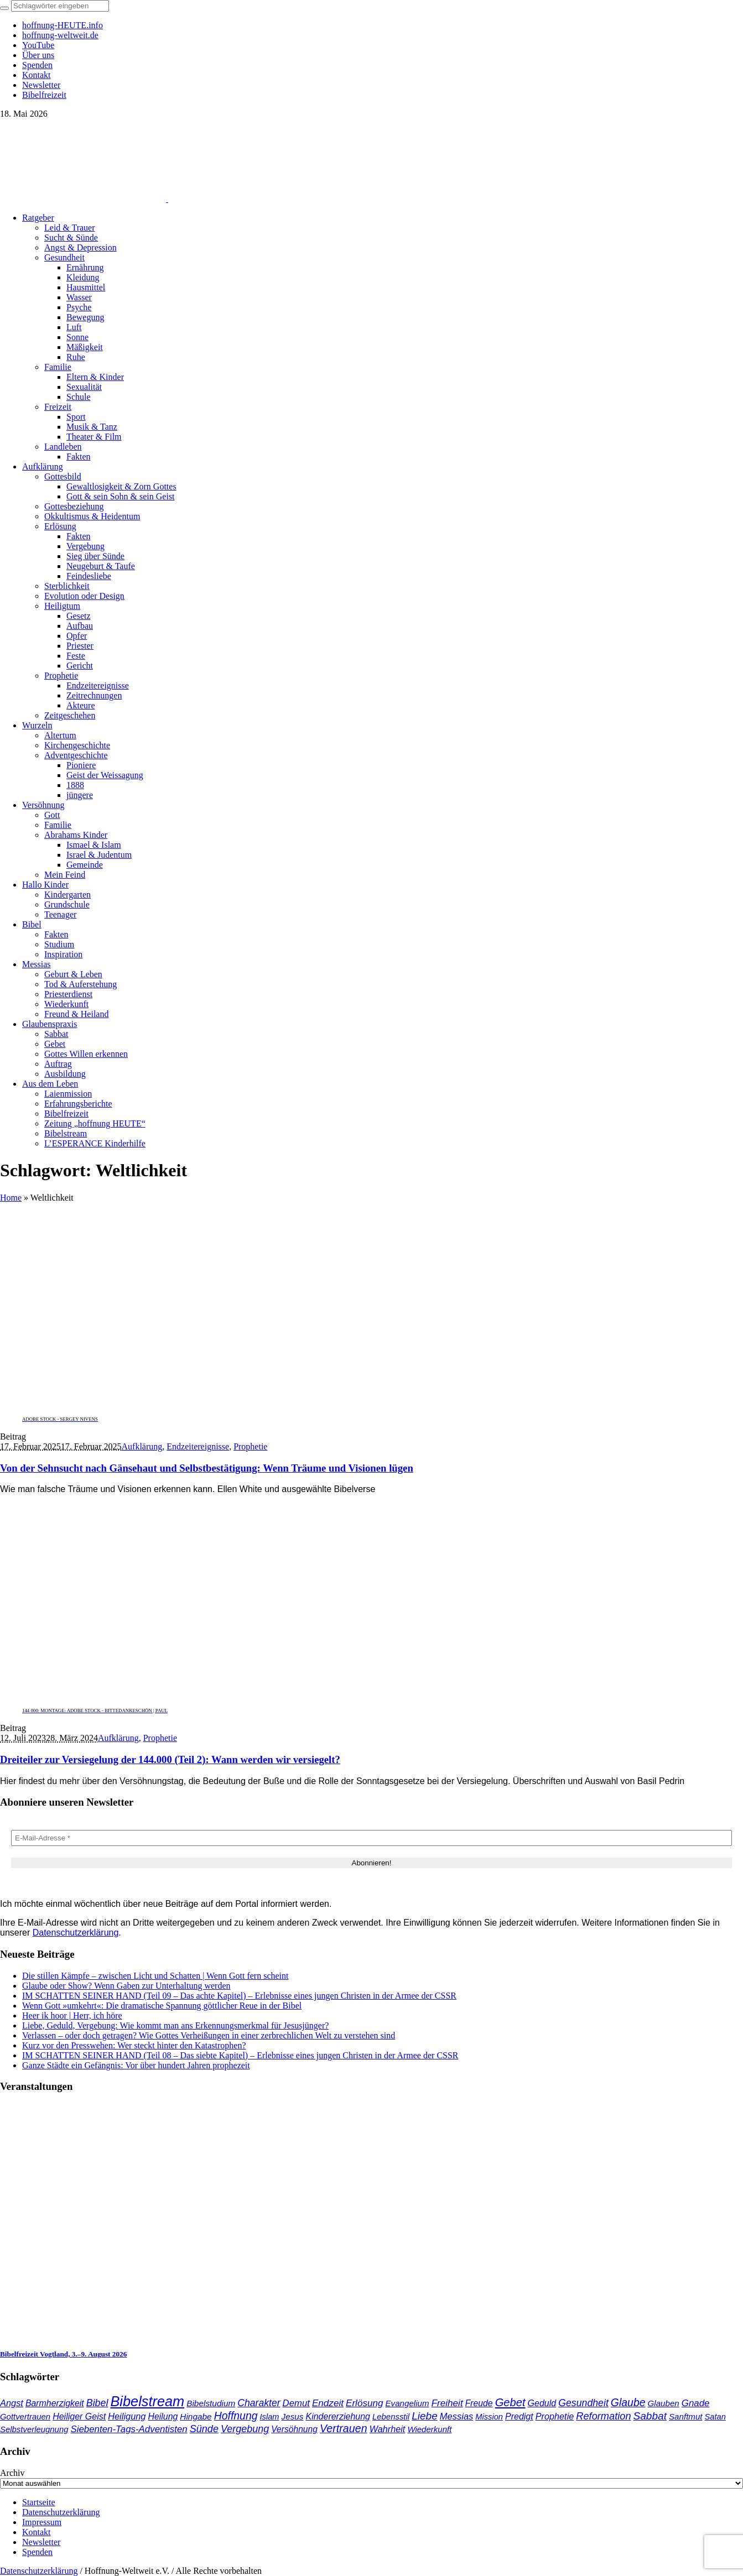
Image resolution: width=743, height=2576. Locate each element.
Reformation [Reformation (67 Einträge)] (603, 2416)
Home (11, 1197)
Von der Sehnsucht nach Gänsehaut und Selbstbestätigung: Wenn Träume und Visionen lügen (206, 1468)
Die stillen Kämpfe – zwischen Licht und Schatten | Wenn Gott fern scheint (155, 1975)
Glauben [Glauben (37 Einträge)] (663, 2403)
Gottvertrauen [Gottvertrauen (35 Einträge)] (25, 2416)
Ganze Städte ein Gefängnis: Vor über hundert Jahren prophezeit (136, 2065)
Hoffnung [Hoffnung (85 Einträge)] (236, 2416)
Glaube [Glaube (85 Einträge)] (628, 2402)
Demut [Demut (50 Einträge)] (296, 2403)
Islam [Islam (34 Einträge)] (269, 2416)
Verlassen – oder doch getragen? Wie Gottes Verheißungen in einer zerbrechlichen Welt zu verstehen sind (208, 2035)
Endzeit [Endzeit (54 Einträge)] (328, 2403)
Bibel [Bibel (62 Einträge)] (97, 2402)
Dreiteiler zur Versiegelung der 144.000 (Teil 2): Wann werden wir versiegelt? (170, 1759)
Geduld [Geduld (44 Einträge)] (542, 2403)
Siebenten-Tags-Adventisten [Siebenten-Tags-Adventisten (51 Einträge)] (128, 2429)
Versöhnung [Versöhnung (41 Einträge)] (294, 2429)
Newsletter (41, 2542)
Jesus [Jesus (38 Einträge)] (293, 2416)
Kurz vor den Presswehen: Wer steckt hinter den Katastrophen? (134, 2045)
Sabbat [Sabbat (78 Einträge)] (650, 2416)
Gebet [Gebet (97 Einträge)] (510, 2402)
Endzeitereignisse (198, 1446)
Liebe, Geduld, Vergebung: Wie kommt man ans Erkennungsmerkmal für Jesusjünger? (175, 2025)
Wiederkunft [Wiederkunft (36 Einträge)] (429, 2429)
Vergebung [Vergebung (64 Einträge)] (245, 2428)
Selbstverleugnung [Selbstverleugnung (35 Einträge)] (34, 2429)
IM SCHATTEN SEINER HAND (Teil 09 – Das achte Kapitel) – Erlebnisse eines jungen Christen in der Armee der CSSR (239, 1995)
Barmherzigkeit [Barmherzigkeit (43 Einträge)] (54, 2403)
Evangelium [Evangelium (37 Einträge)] (407, 2403)
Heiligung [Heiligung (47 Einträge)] (127, 2416)
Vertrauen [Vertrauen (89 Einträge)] (343, 2428)
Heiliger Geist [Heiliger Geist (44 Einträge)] (79, 2416)
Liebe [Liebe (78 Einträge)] (425, 2416)
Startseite (38, 2502)
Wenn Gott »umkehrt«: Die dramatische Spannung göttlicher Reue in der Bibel (162, 2005)
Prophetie (250, 1446)
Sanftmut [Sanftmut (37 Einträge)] (686, 2416)
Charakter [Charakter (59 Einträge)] (258, 2402)
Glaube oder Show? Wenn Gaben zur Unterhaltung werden (126, 1985)
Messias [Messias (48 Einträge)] (457, 2416)
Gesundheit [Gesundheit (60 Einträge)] (583, 2402)
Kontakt (36, 2532)
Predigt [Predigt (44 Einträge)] (519, 2416)
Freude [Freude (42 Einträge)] (479, 2403)
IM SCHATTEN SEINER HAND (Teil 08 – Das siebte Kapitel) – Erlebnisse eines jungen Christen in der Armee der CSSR (240, 2055)
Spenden (37, 2552)
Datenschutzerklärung (76, 1932)
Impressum (41, 2522)
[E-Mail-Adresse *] (371, 1838)
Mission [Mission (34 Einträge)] (489, 2416)
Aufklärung (142, 1446)
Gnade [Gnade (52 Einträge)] (696, 2403)
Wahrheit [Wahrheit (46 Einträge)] (388, 2429)
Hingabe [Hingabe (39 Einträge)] (195, 2416)
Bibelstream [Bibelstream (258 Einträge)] (147, 2401)
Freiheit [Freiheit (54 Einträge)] (447, 2403)
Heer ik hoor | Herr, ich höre (72, 2015)
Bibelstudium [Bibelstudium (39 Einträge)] (210, 2403)
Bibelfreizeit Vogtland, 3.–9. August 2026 (63, 2354)
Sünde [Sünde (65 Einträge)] (204, 2428)
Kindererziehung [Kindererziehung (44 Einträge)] (337, 2416)
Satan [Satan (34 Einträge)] (715, 2416)
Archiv (12, 2473)
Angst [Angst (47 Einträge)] (11, 2403)
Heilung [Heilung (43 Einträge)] (163, 2416)
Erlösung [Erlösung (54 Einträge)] (364, 2403)
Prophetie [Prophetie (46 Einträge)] (555, 2416)
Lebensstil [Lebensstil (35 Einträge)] (390, 2416)
